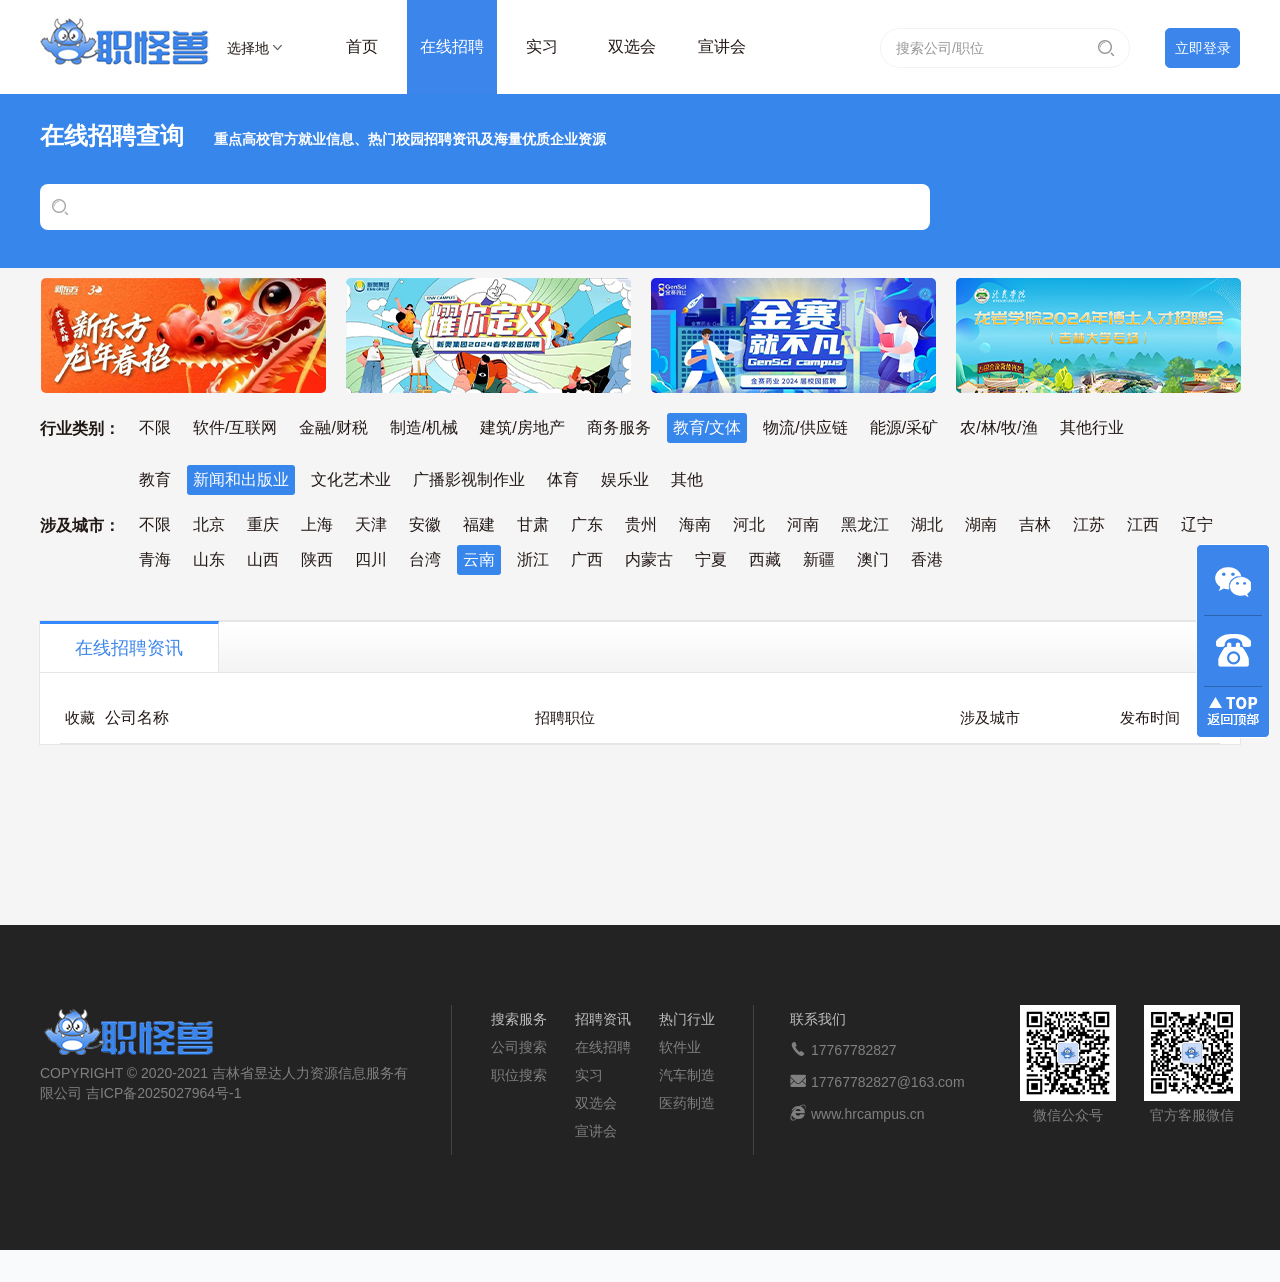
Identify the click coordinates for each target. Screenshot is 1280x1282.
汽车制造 (687, 1075)
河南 (803, 524)
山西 (263, 559)
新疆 (819, 559)
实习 (542, 46)
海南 (695, 524)
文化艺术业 (351, 479)
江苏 (1089, 524)
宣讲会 (722, 46)
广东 (587, 524)
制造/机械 (424, 427)
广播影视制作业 (469, 479)
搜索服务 (519, 1019)
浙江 (533, 559)
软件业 (680, 1047)
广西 (587, 559)
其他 (687, 479)
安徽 (425, 524)
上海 (317, 524)
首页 (362, 46)
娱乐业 (625, 479)
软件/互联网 (235, 427)
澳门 (873, 559)
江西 (1143, 524)
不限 (155, 427)
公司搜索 (519, 1047)
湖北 (927, 524)
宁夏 (711, 559)
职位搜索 (519, 1075)
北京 (209, 524)
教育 (155, 479)
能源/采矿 (904, 427)
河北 (749, 524)
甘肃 (533, 524)
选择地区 (248, 51)
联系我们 (818, 1019)
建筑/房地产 (522, 427)
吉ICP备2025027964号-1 (164, 1093)
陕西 (317, 559)
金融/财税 (333, 427)
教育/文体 (707, 427)
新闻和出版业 (241, 479)
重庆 (263, 524)
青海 (155, 559)
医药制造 (687, 1103)
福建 (479, 524)
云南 (479, 559)
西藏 (765, 559)
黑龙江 (865, 524)
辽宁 (1197, 524)
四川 (371, 559)
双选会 (632, 46)
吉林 (1035, 524)
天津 (371, 524)
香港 (927, 559)
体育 (563, 479)
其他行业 (1092, 427)
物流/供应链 (805, 427)
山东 (209, 559)
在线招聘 (452, 46)
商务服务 (619, 427)
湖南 (981, 524)
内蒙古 (649, 559)
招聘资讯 (603, 1019)
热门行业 (687, 1019)
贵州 (641, 524)
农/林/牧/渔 (998, 427)
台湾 (425, 559)
